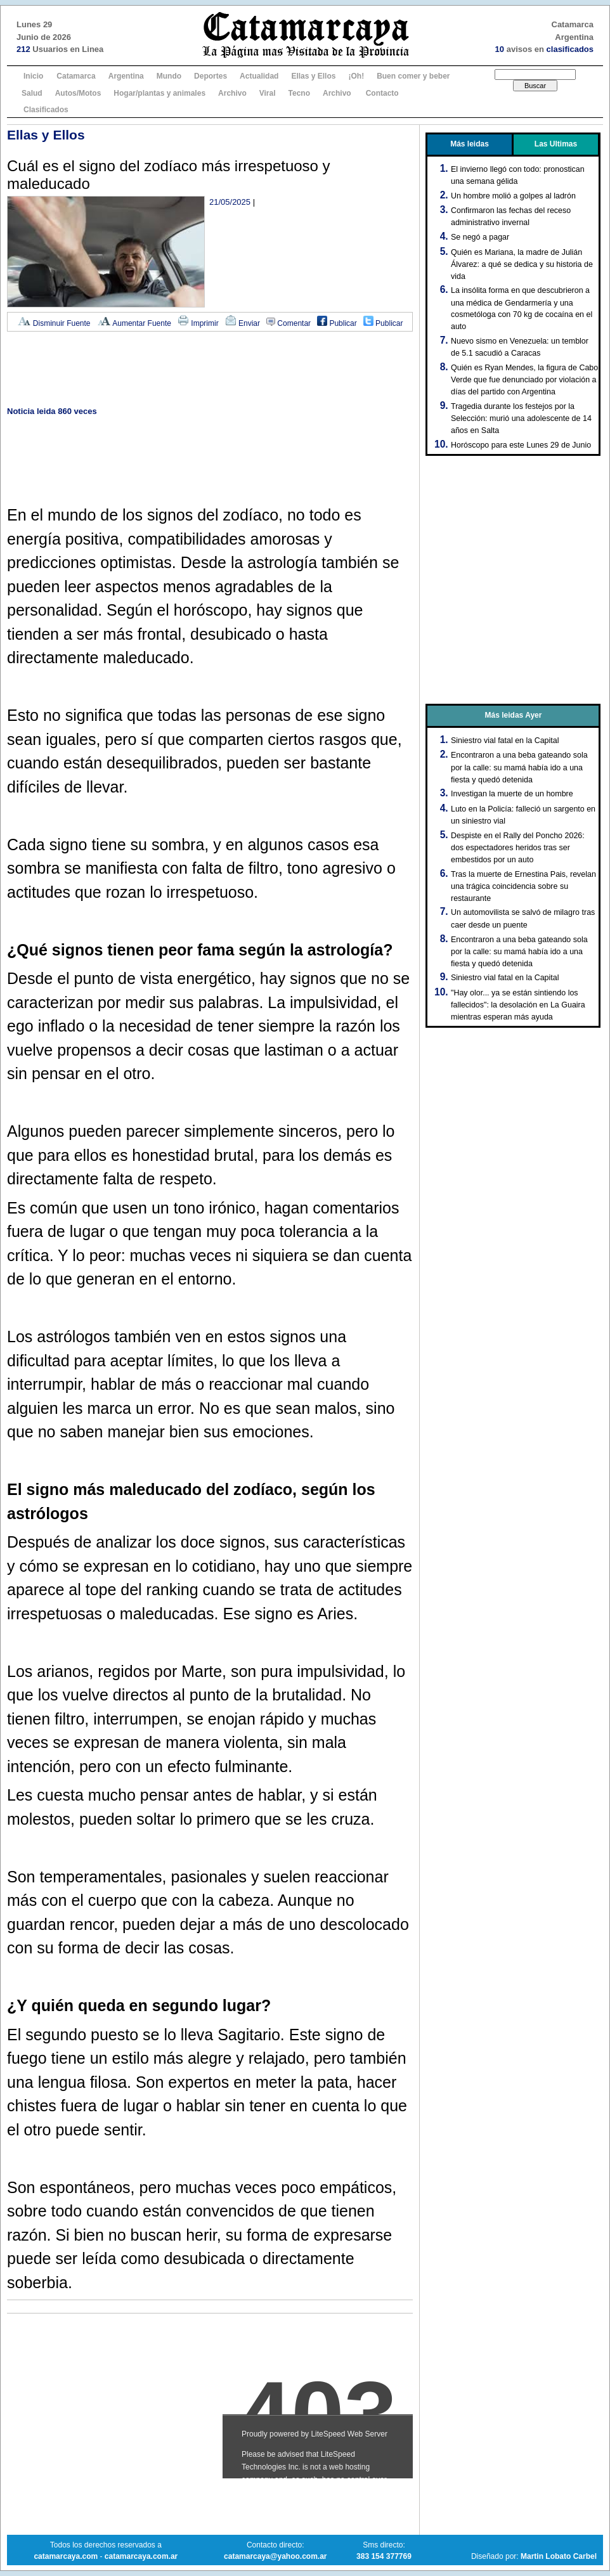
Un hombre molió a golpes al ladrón (513, 195)
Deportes (210, 76)
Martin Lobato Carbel (559, 2556)
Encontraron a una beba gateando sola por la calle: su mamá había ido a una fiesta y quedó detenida (519, 767)
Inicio (33, 76)
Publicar (337, 323)
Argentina (126, 76)
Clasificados (45, 109)
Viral (267, 93)
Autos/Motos (78, 93)
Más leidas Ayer (513, 715)
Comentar (288, 323)
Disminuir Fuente (54, 323)
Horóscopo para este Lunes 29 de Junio (521, 445)
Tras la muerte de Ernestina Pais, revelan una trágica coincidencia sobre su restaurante (523, 886)
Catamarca (75, 76)
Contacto (382, 93)
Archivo (232, 93)
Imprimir (198, 323)
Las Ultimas (556, 143)
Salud (32, 93)
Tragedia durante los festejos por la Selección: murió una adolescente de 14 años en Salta (521, 418)
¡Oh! (356, 76)
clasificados (570, 49)
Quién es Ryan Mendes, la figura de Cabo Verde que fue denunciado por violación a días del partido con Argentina (524, 379)
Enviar (242, 323)
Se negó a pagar (480, 237)
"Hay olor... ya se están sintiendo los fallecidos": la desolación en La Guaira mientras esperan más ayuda (518, 1004)
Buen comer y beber (413, 76)
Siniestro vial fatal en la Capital (505, 740)
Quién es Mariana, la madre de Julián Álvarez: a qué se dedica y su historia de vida (522, 264)
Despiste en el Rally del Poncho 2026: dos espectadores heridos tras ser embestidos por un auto (518, 847)
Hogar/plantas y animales (159, 93)
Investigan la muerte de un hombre (512, 793)
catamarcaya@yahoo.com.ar (275, 2556)
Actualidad (259, 76)
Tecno (299, 93)
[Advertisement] (210, 370)
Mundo (169, 76)
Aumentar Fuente (134, 323)
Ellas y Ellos (313, 76)
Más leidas (469, 143)
